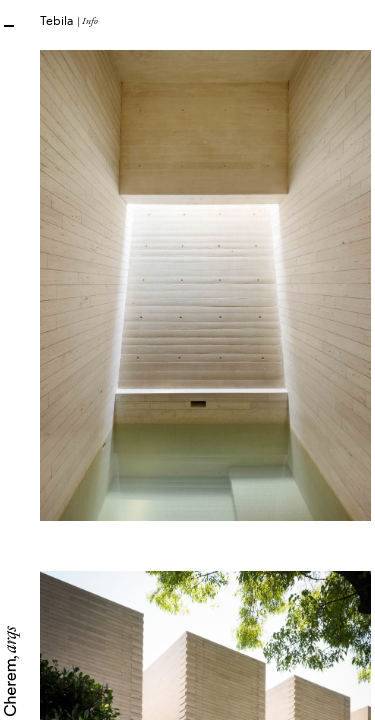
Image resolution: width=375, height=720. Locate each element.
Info (90, 20)
